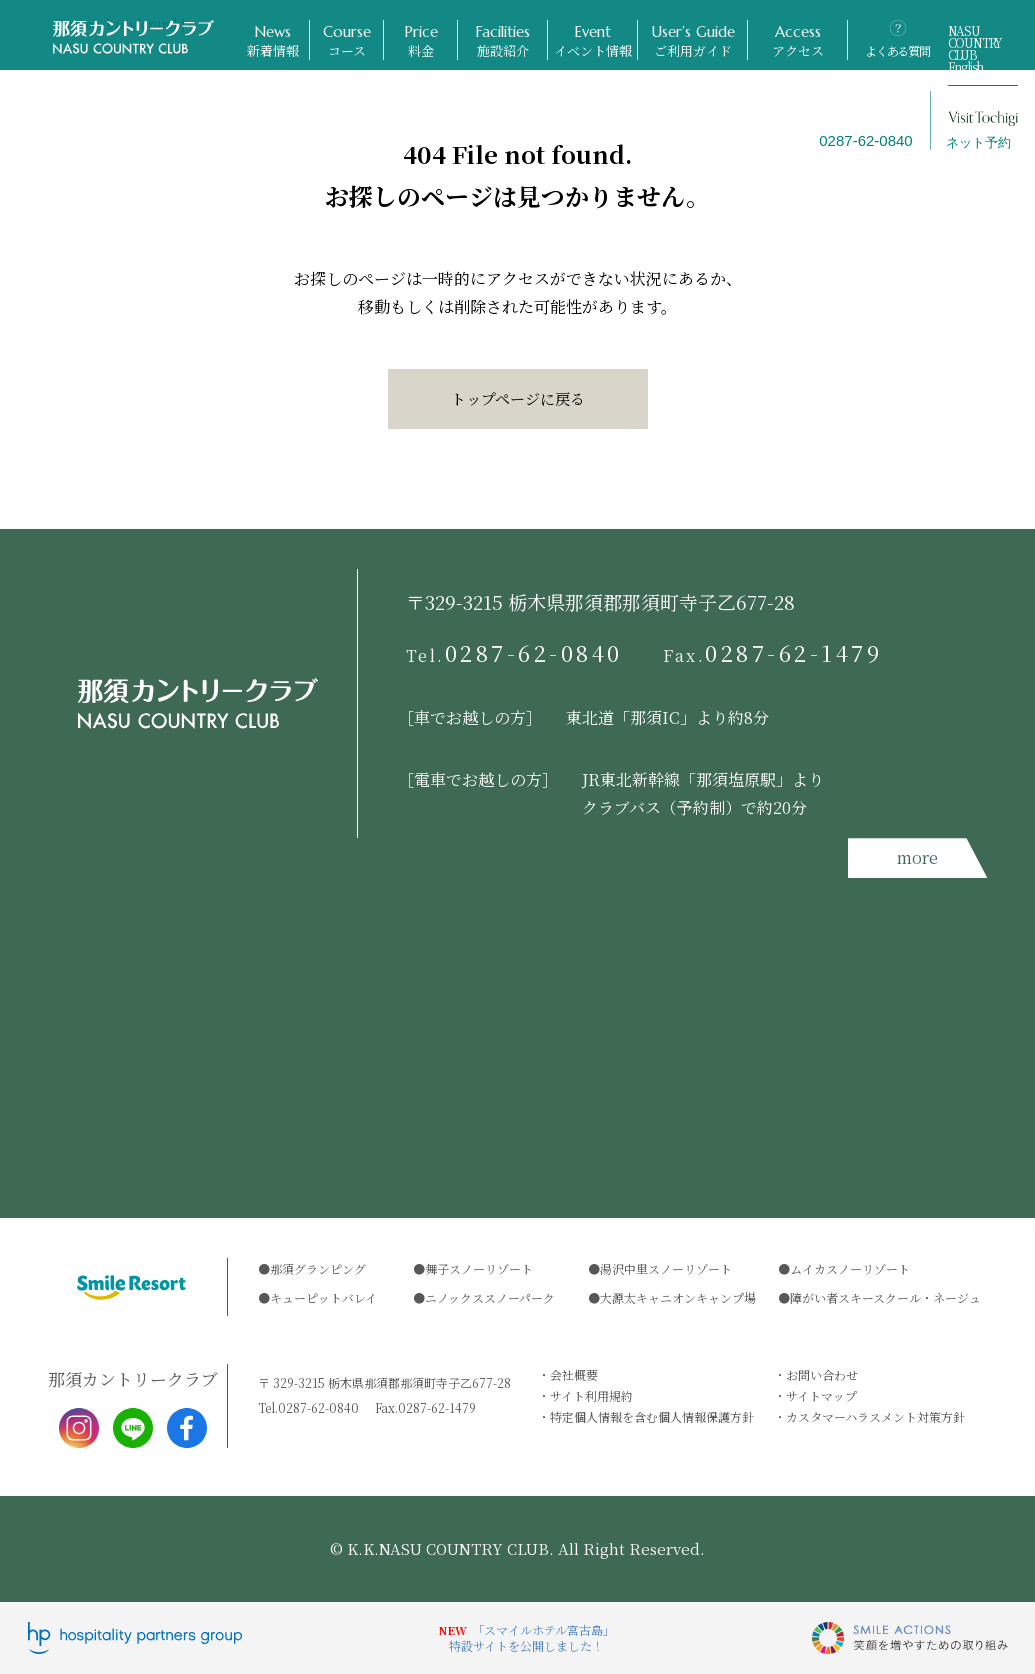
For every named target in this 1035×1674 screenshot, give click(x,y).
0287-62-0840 (515, 653)
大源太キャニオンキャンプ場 (678, 1297)
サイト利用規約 (591, 1395)
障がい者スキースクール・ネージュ (885, 1297)
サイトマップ (821, 1395)
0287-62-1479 (773, 653)
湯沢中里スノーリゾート (666, 1268)
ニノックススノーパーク (490, 1297)
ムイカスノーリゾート (850, 1268)
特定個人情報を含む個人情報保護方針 (652, 1416)
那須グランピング (318, 1268)
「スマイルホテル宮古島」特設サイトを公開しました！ (532, 1637)
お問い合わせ (822, 1374)
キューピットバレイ (323, 1297)
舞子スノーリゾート (479, 1268)
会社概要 (574, 1374)
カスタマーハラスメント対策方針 (875, 1416)
